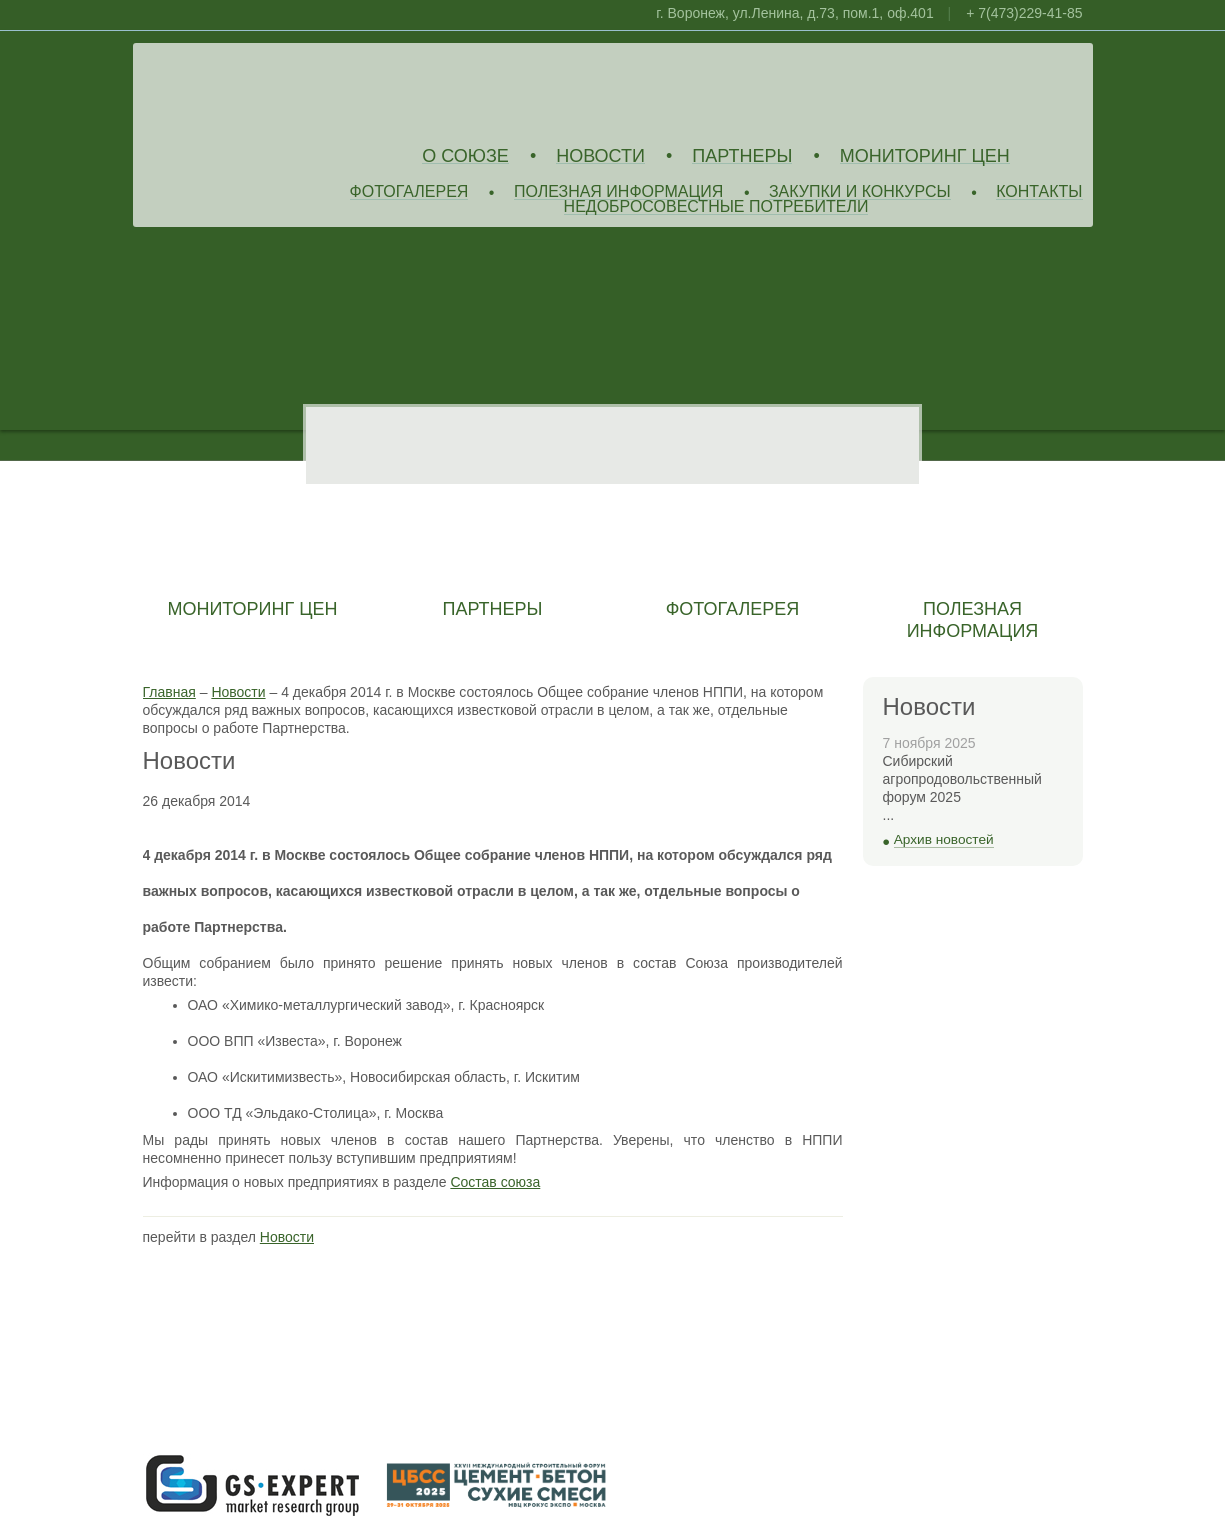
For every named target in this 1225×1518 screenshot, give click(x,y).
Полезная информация (619, 192)
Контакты (1039, 192)
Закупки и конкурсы (860, 192)
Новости (600, 156)
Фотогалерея (409, 192)
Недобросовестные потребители (716, 207)
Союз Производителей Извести (288, 91)
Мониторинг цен (925, 156)
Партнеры (742, 156)
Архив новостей (944, 839)
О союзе (465, 156)
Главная (169, 692)
